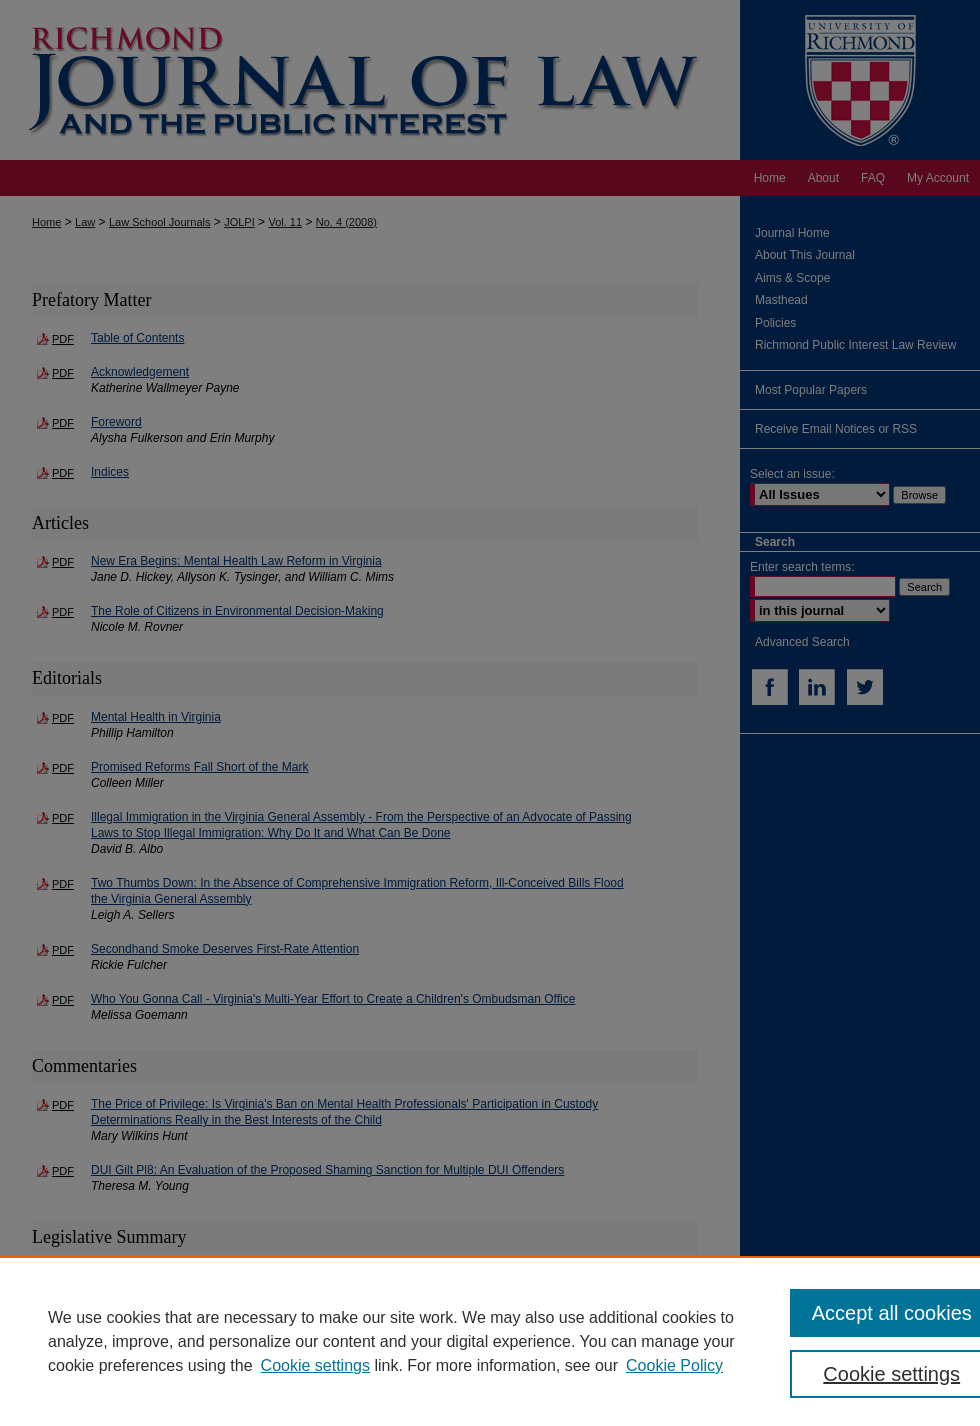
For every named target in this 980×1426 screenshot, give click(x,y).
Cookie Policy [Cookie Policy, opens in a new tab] (674, 1365)
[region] (490, 1341)
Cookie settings (315, 1365)
